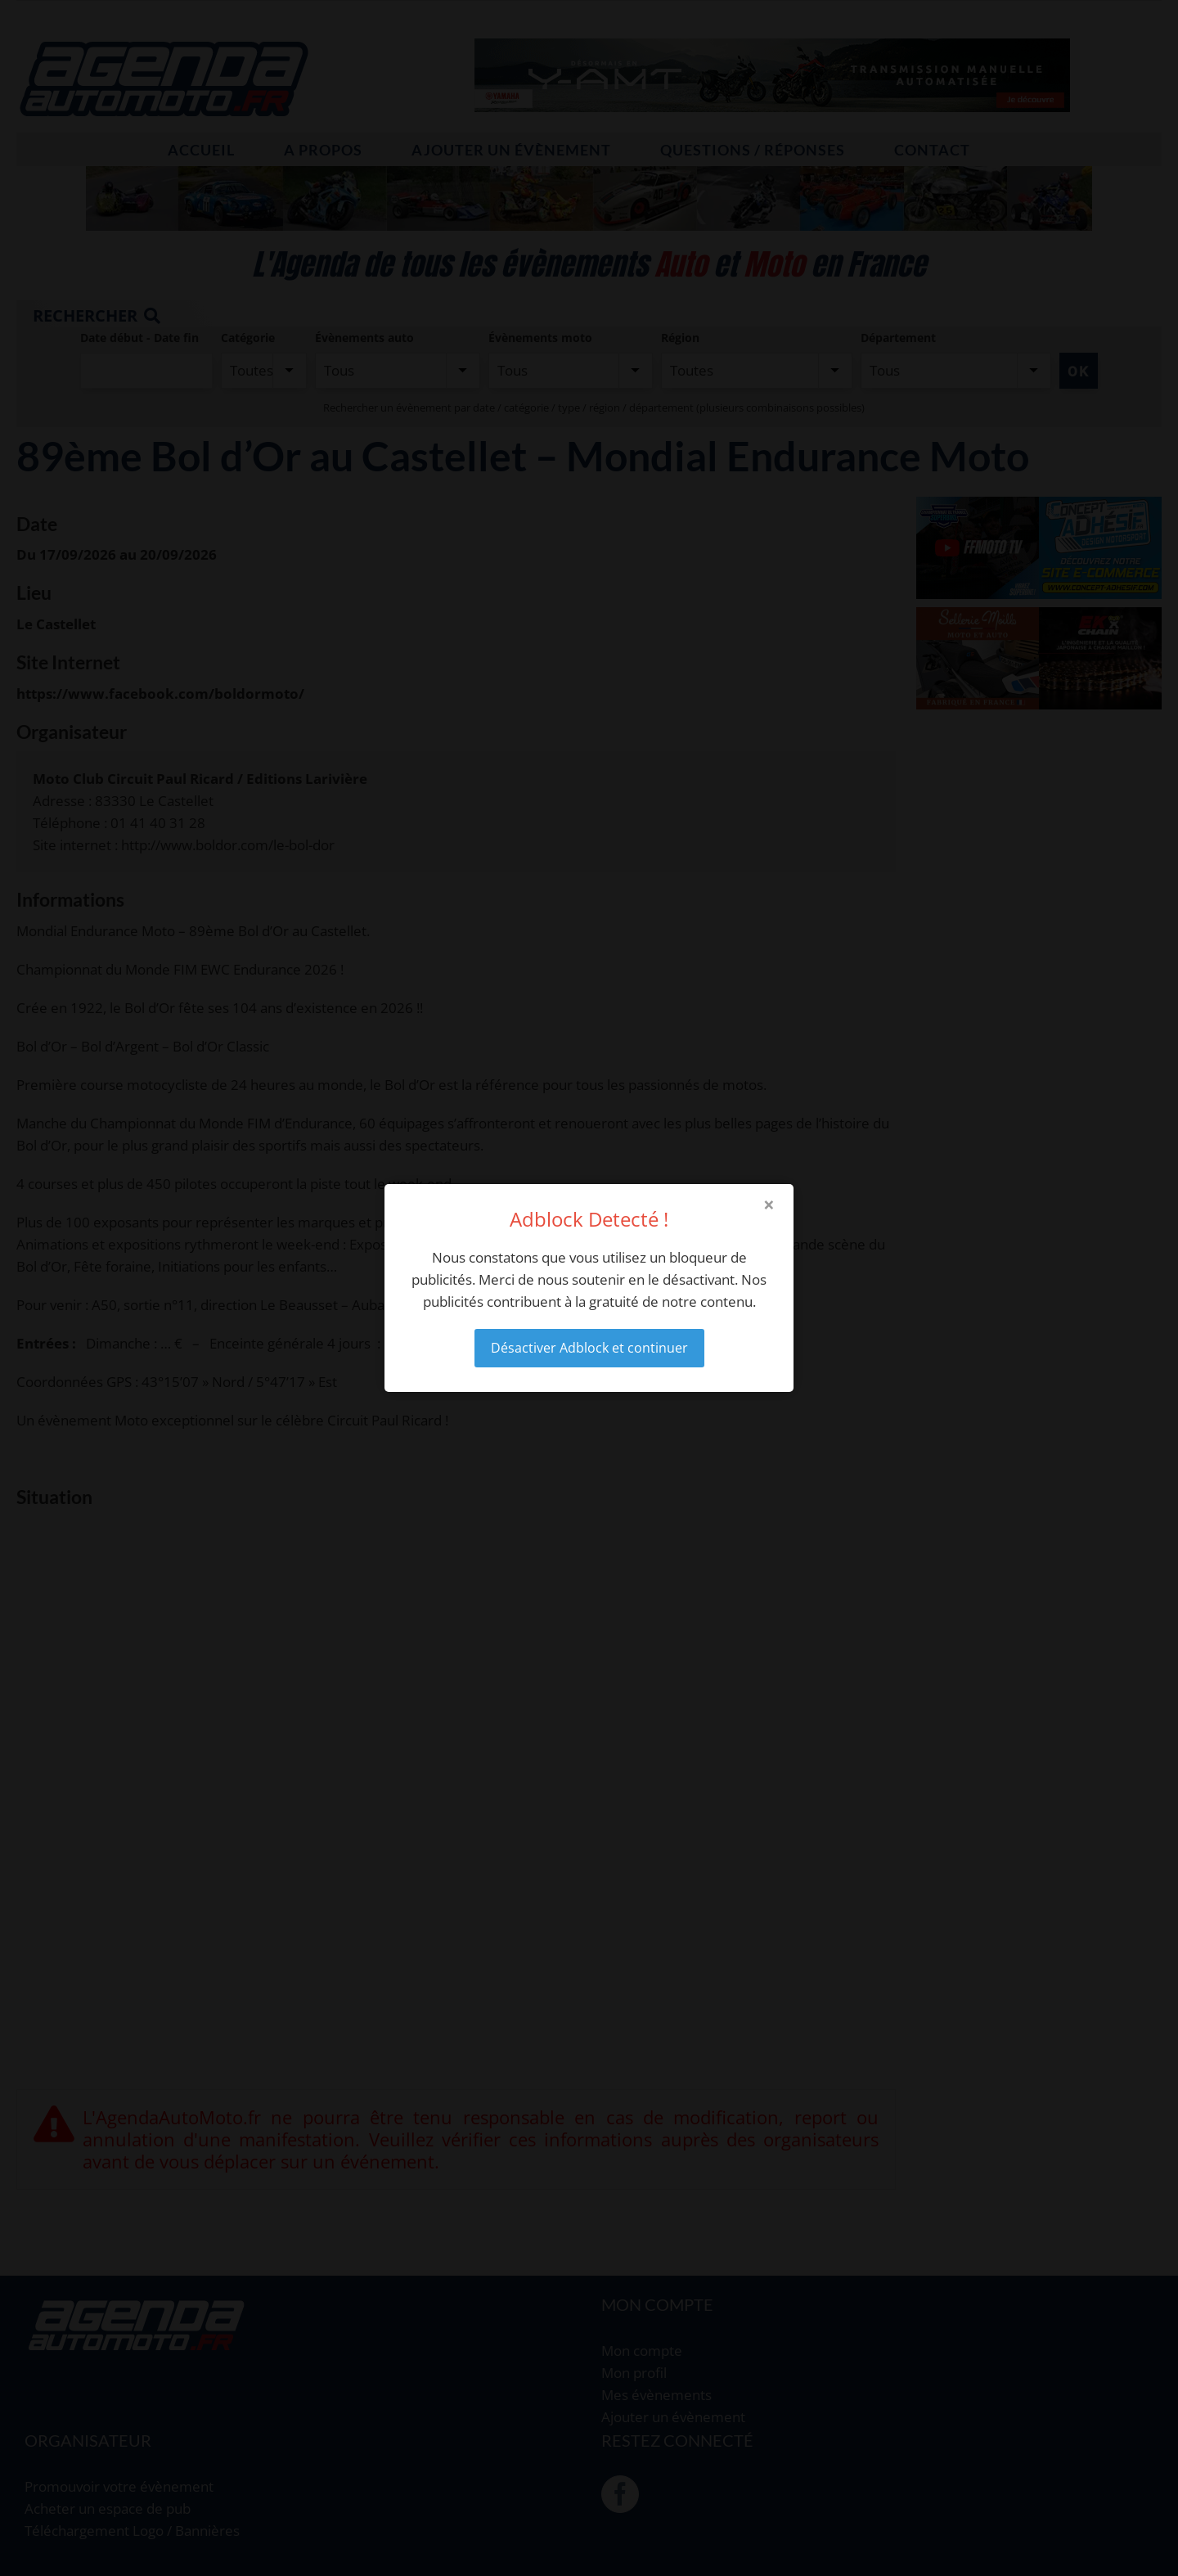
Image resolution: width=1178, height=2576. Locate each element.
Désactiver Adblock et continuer (589, 1348)
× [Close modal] (769, 1204)
